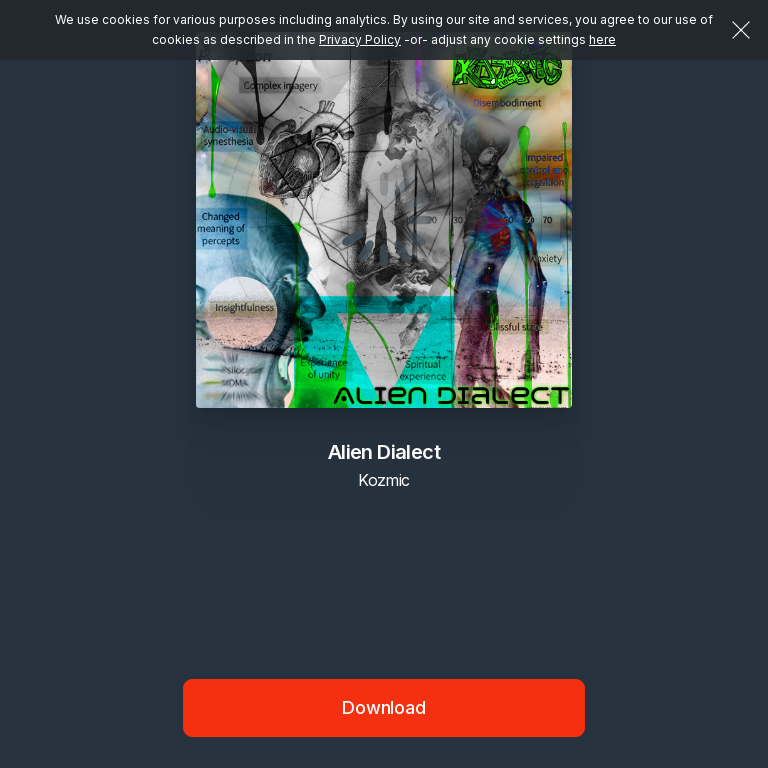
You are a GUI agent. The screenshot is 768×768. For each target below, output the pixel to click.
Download (384, 707)
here (602, 39)
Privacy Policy (360, 39)
